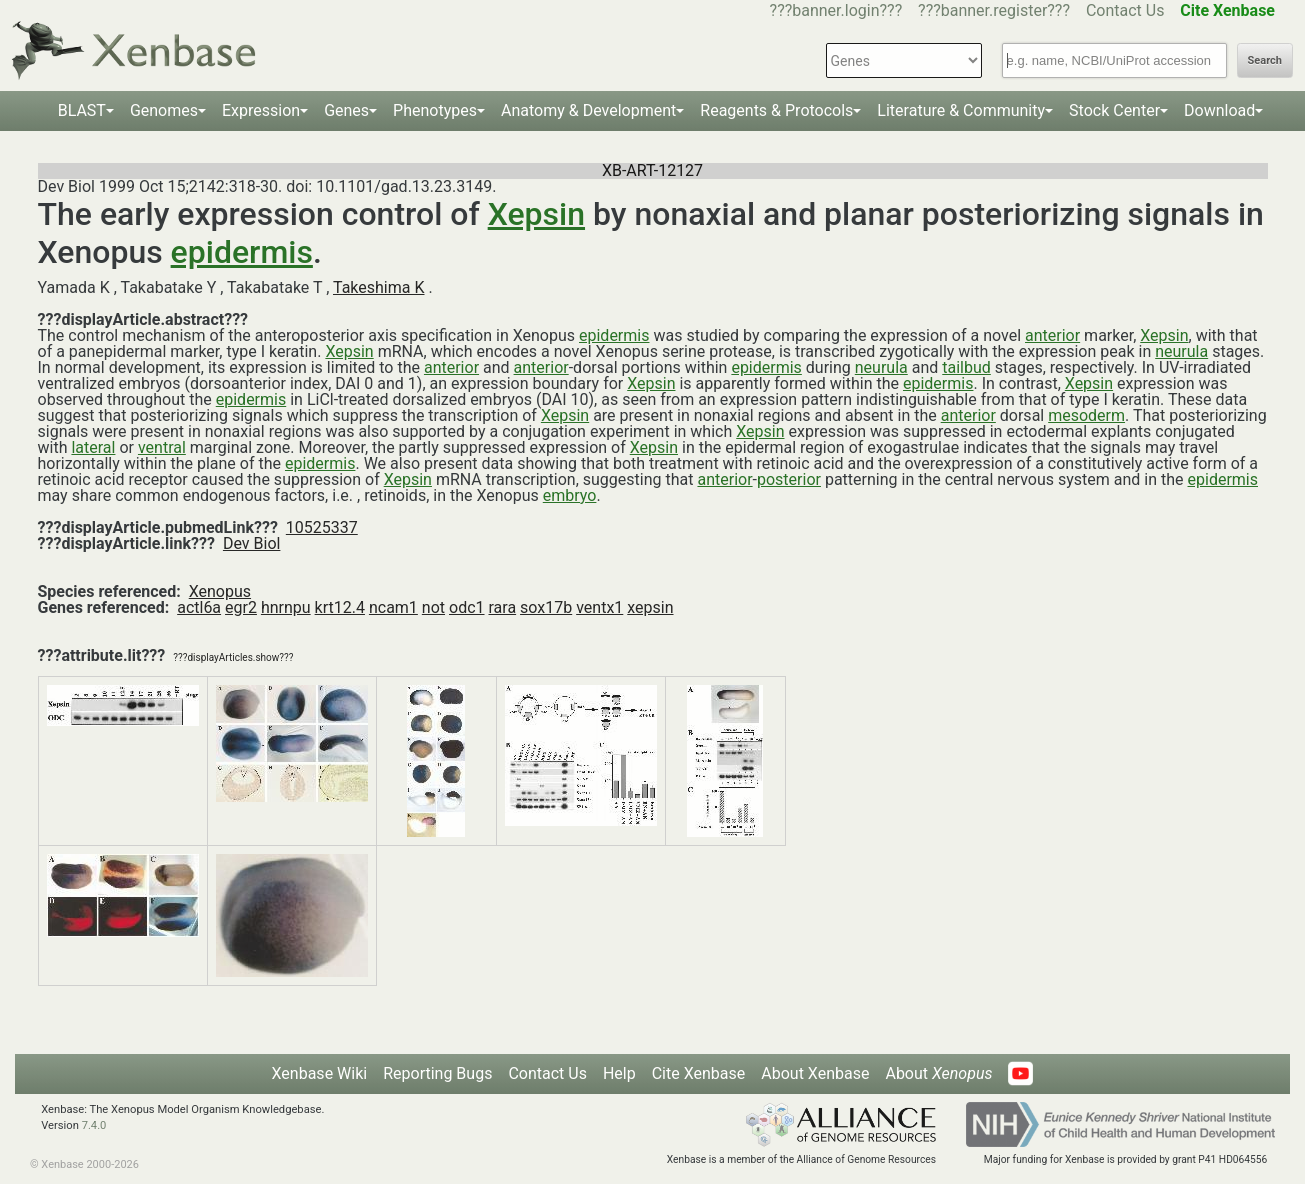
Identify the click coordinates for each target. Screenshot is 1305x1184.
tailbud (966, 367)
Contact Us (1125, 10)
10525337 (322, 527)
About (938, 1073)
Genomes (164, 110)
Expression (261, 110)
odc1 (467, 607)
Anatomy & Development (588, 110)
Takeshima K (379, 287)
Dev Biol (251, 543)
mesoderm (1086, 415)
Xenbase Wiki (320, 1073)
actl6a (199, 607)
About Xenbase (815, 1073)
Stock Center (1114, 110)
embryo (570, 495)
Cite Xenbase (699, 1073)
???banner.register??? (994, 10)
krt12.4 (340, 607)
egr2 (241, 607)
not (433, 607)
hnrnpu (286, 607)
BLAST (82, 110)
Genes (346, 110)
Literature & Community (961, 110)
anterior (1052, 335)
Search (1265, 60)
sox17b (546, 607)
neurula (1181, 351)
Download (1219, 110)
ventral (162, 447)
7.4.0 (94, 1125)
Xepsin (536, 214)
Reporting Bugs (437, 1073)
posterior (789, 479)
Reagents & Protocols (776, 110)
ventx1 (599, 607)
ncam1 (393, 607)
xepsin (650, 607)
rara (502, 607)
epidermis (242, 252)
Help (619, 1073)
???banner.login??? (836, 10)
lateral (93, 447)
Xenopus (220, 591)
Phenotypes (435, 110)
